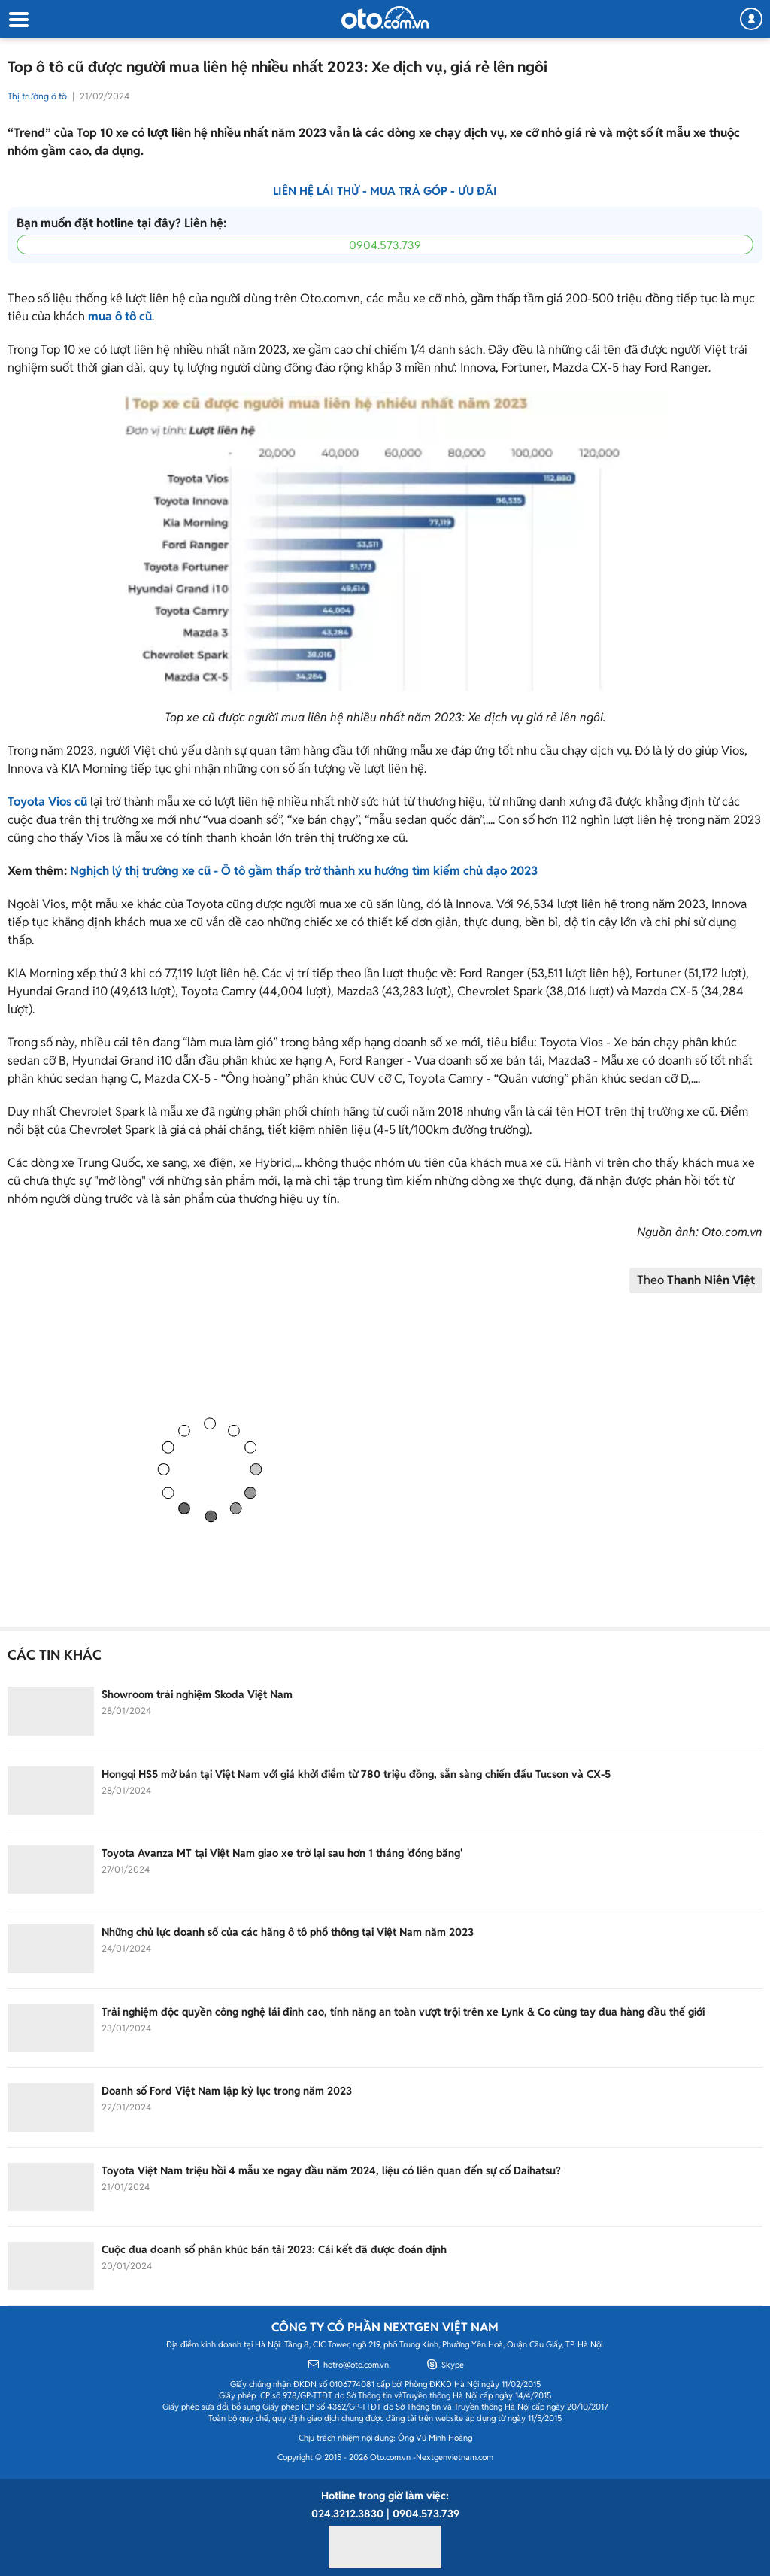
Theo (696, 1280)
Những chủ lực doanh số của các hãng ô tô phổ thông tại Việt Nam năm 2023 (288, 1932)
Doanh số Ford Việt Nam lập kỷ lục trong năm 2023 (227, 2091)
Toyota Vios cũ (47, 802)
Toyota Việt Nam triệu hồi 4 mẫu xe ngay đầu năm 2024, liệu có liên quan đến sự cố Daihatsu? (331, 2170)
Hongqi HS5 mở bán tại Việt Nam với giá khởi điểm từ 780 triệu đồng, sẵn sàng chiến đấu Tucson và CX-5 (356, 1774)
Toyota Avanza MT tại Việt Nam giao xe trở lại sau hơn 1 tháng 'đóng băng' (282, 1853)
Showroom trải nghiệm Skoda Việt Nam (197, 1694)
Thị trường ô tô (37, 96)
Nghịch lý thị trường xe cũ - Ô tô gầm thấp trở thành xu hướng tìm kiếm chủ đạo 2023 (304, 871)
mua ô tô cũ (120, 316)
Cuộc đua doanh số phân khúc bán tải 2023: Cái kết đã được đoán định (274, 2249)
